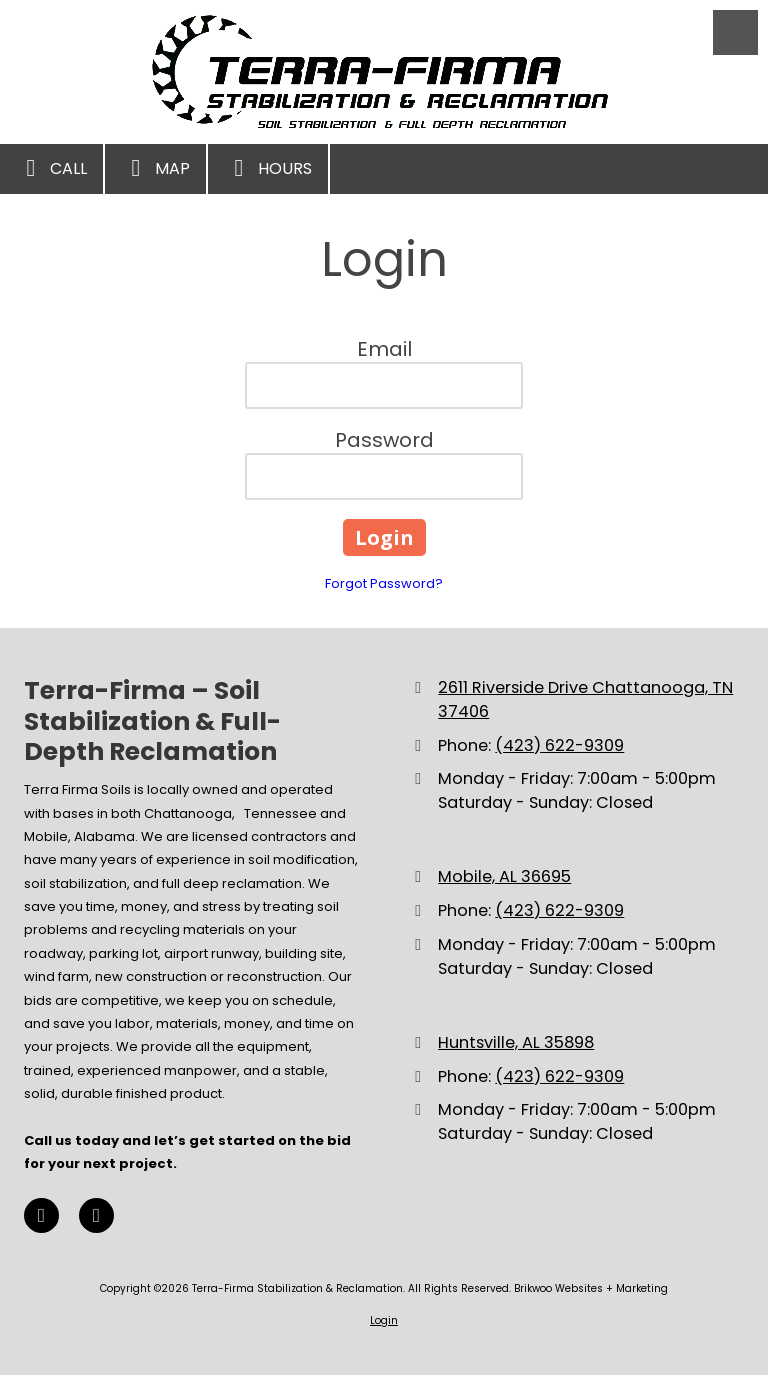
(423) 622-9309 (559, 745)
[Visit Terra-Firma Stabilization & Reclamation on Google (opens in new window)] (96, 1215)
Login (384, 1320)
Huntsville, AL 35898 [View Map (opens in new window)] (516, 1042)
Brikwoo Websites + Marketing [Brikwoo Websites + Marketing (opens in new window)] (591, 1288)
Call (51, 168)
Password (384, 440)
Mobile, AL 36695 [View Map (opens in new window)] (504, 876)
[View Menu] (735, 32)
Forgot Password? (384, 583)
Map (155, 168)
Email (384, 349)
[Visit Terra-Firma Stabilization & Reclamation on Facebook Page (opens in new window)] (41, 1215)
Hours (268, 168)
